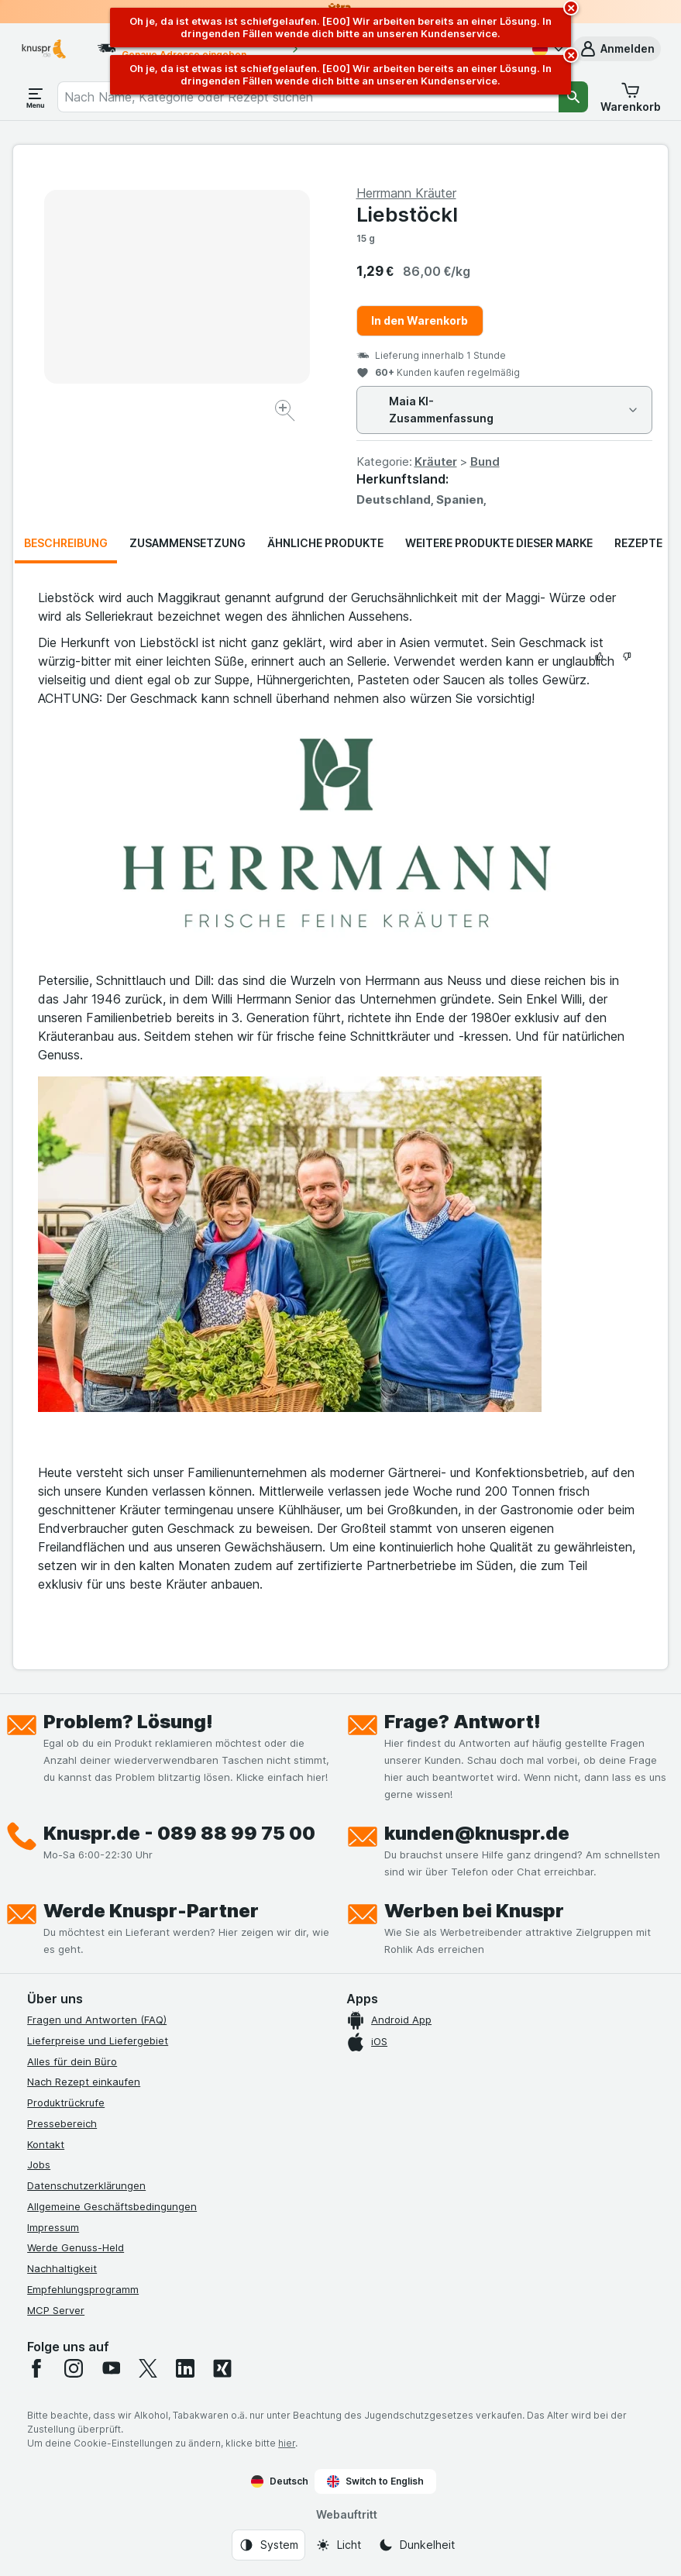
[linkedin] (185, 2368)
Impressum (53, 2227)
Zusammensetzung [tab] (187, 542)
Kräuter (435, 461)
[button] (617, 48)
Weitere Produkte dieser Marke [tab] (499, 542)
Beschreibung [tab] (66, 542)
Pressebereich (62, 2123)
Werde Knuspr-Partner (151, 1910)
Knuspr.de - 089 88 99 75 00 (179, 1833)
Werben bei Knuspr (474, 1910)
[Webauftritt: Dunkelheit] (416, 2545)
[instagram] (73, 2368)
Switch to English (375, 2481)
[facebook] (36, 2368)
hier (286, 2443)
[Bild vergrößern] (286, 412)
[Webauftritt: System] (268, 2545)
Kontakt (45, 2144)
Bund (485, 461)
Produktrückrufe (66, 2102)
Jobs (38, 2164)
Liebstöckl (407, 214)
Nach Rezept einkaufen (83, 2081)
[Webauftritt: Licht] (338, 2545)
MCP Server (55, 2310)
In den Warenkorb (419, 320)
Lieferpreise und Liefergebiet (97, 2040)
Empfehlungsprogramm (83, 2289)
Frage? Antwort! (462, 1721)
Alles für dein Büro (72, 2061)
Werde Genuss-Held (75, 2247)
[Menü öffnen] (35, 96)
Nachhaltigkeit (62, 2268)
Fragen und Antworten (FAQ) (97, 2019)
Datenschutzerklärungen (86, 2185)
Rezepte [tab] (638, 542)
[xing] (222, 2368)
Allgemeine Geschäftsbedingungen (112, 2206)
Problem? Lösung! (128, 1721)
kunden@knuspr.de (476, 1833)
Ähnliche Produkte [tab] (325, 542)
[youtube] (110, 2368)
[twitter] (148, 2368)
